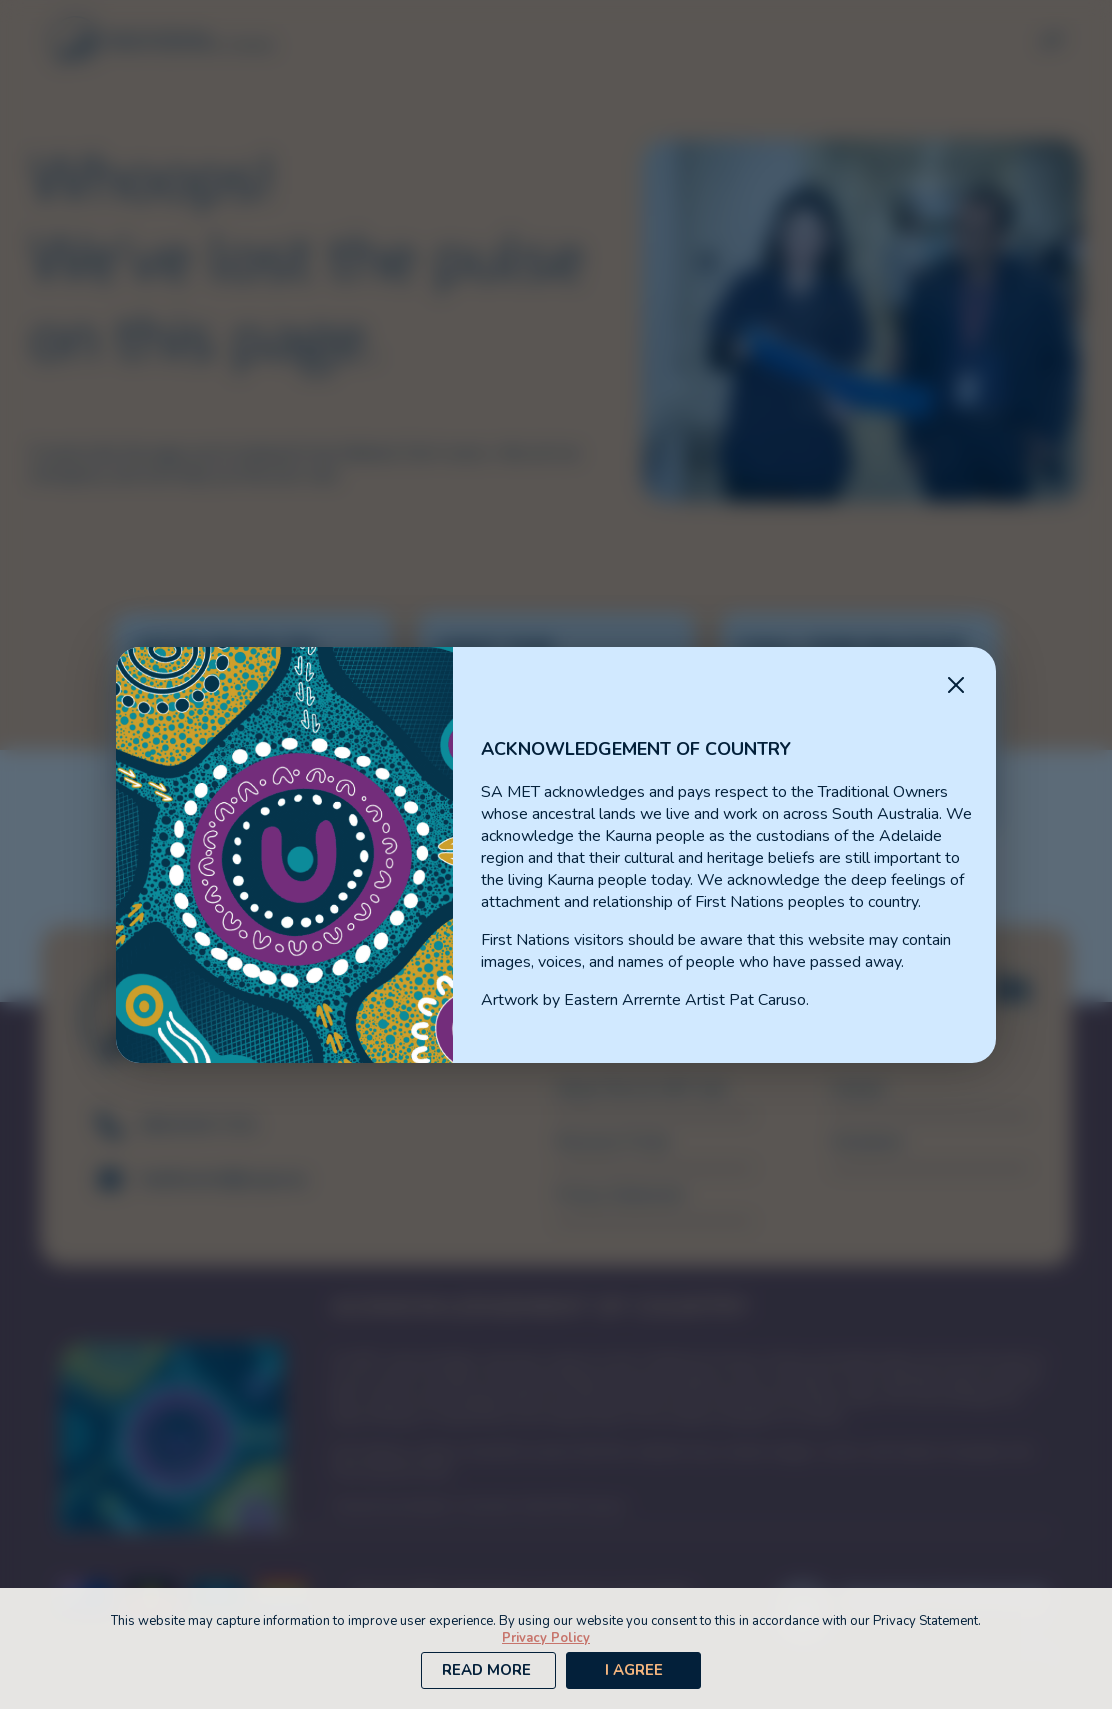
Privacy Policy (546, 1638)
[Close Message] (956, 687)
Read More (486, 1670)
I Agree (634, 1670)
